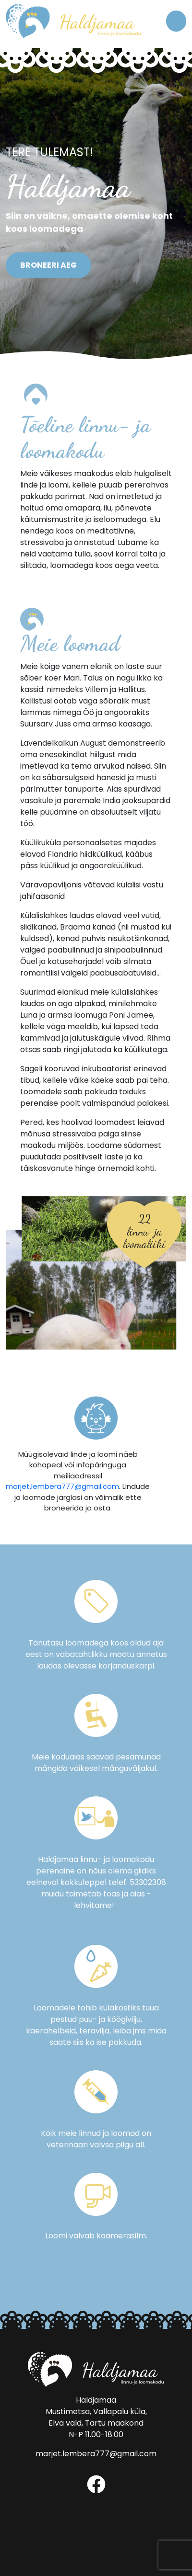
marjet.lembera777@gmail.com (62, 1486)
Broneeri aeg (48, 265)
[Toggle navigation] (176, 21)
